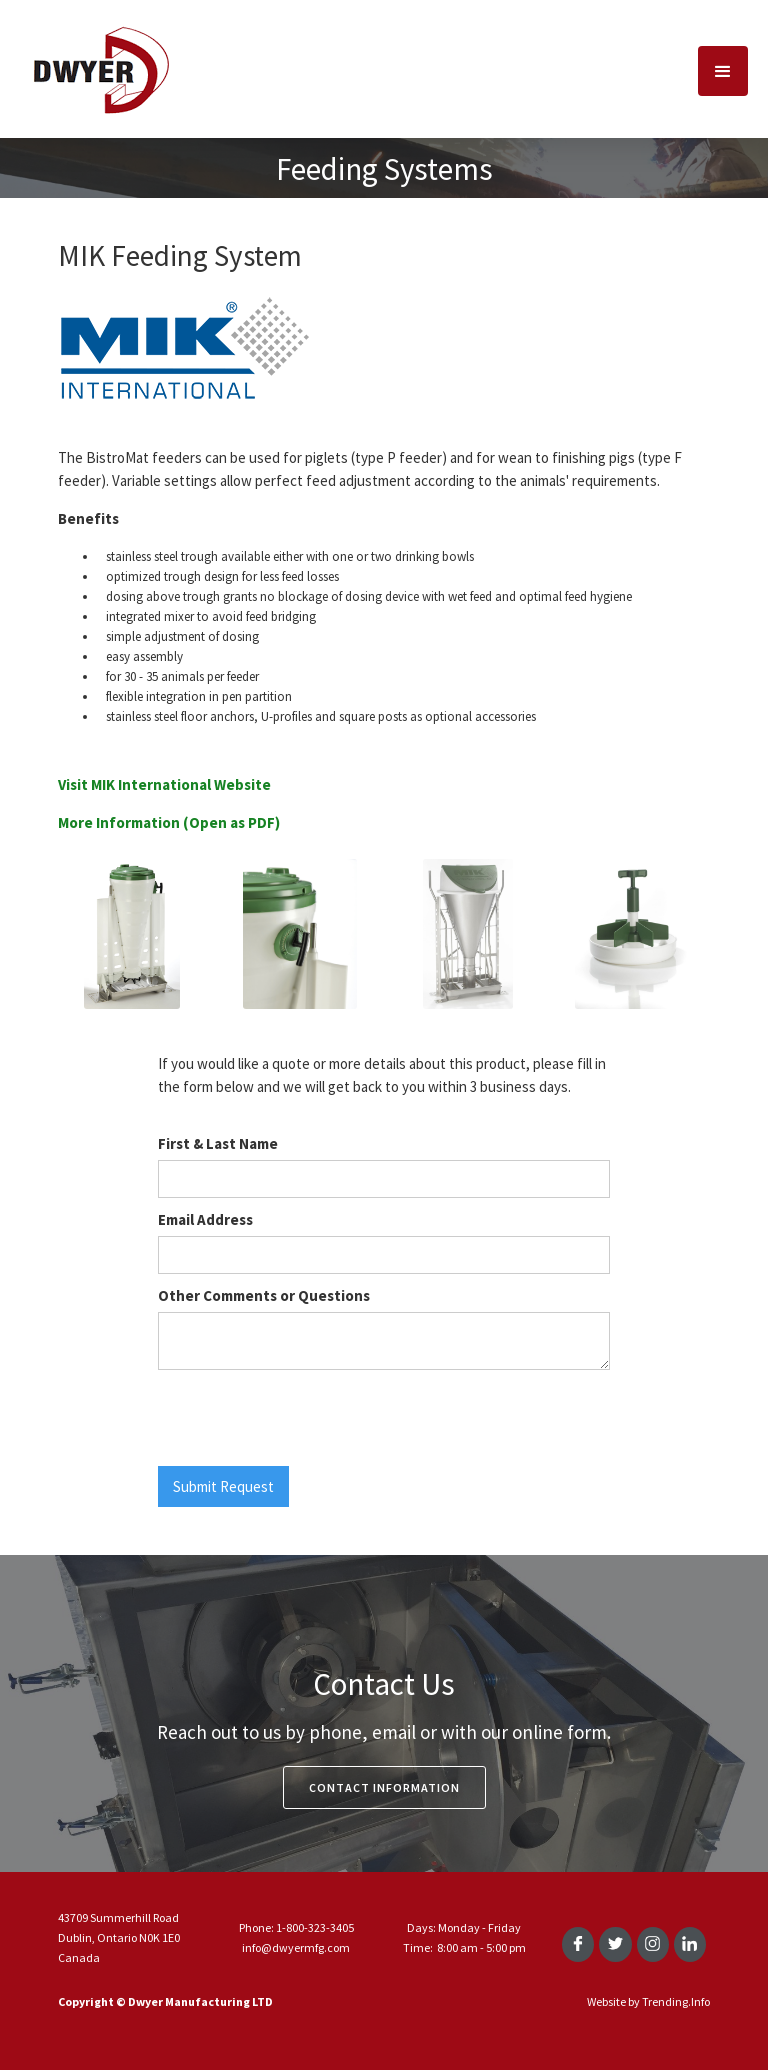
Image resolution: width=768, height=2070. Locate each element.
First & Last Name (218, 1143)
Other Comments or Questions (264, 1295)
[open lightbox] (132, 943)
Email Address (205, 1219)
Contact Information (384, 1787)
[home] (100, 68)
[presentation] (310, 1419)
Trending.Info (676, 2001)
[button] (723, 71)
